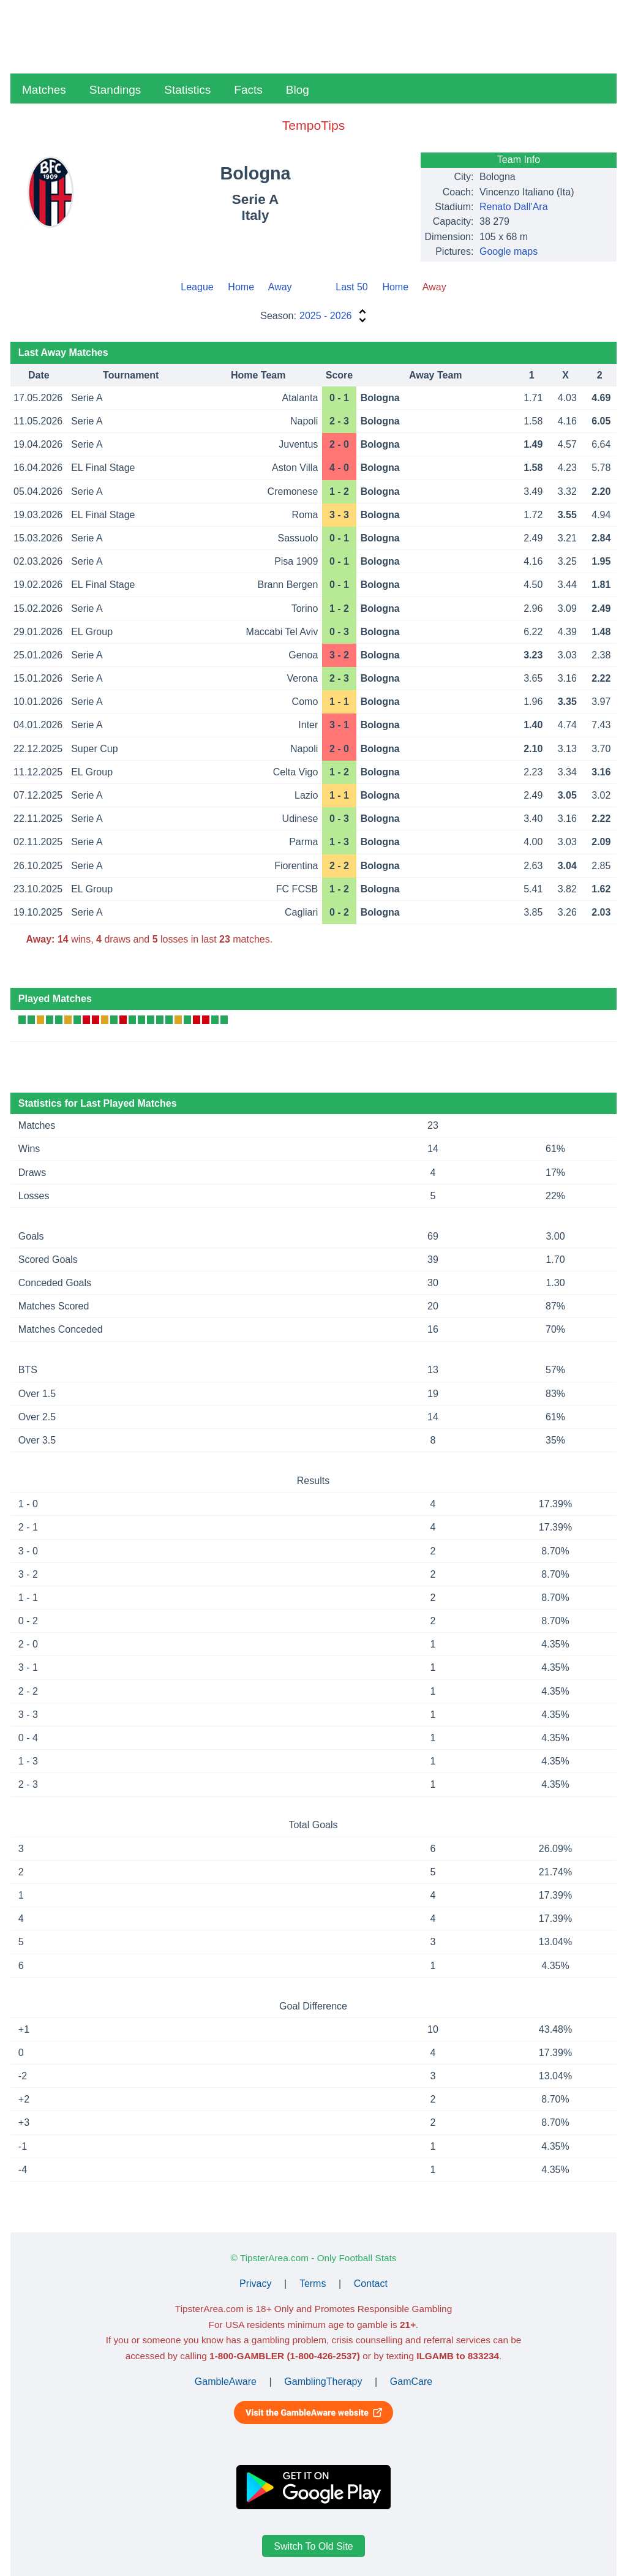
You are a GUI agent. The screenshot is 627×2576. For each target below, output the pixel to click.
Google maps (508, 251)
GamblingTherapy (323, 2381)
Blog (297, 89)
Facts (248, 89)
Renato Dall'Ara (513, 206)
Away (280, 287)
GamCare (411, 2381)
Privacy (255, 2283)
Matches (44, 89)
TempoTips (313, 125)
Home (241, 287)
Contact (371, 2283)
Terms (312, 2283)
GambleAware (226, 2381)
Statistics (187, 89)
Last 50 (351, 287)
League (197, 287)
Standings (115, 89)
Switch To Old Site (313, 2546)
